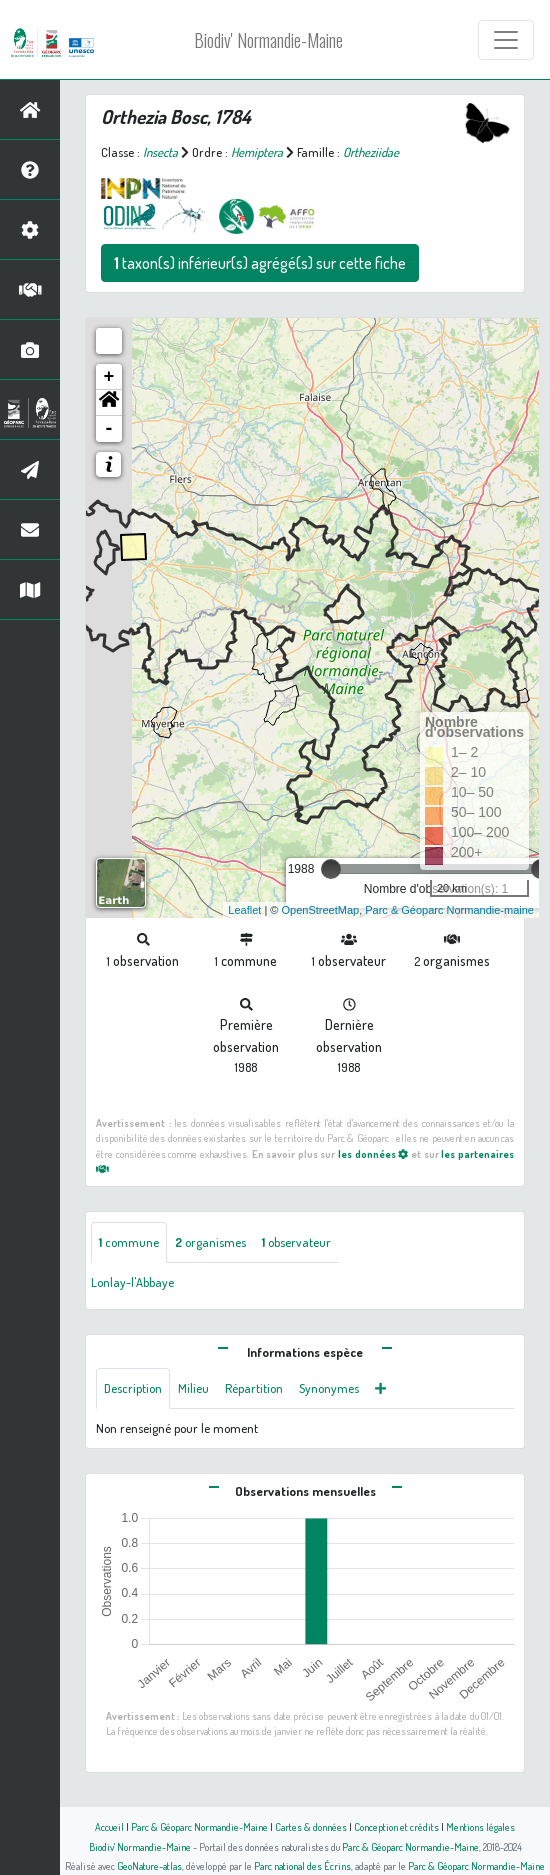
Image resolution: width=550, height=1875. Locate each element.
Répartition (254, 1388)
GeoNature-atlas (149, 1865)
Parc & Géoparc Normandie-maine (449, 910)
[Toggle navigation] (506, 40)
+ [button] (109, 377)
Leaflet (244, 910)
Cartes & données (311, 1826)
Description (133, 1388)
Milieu (193, 1388)
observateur (296, 1242)
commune (129, 1242)
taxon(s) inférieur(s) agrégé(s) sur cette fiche (260, 263)
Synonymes (329, 1388)
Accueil (109, 1826)
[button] (109, 403)
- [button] (109, 429)
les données (373, 1153)
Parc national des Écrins (302, 1865)
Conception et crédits (396, 1826)
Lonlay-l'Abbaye (132, 1282)
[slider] (331, 869)
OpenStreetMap (320, 910)
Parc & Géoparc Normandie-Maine (199, 1826)
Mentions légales (480, 1826)
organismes (210, 1242)
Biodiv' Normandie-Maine (268, 40)
